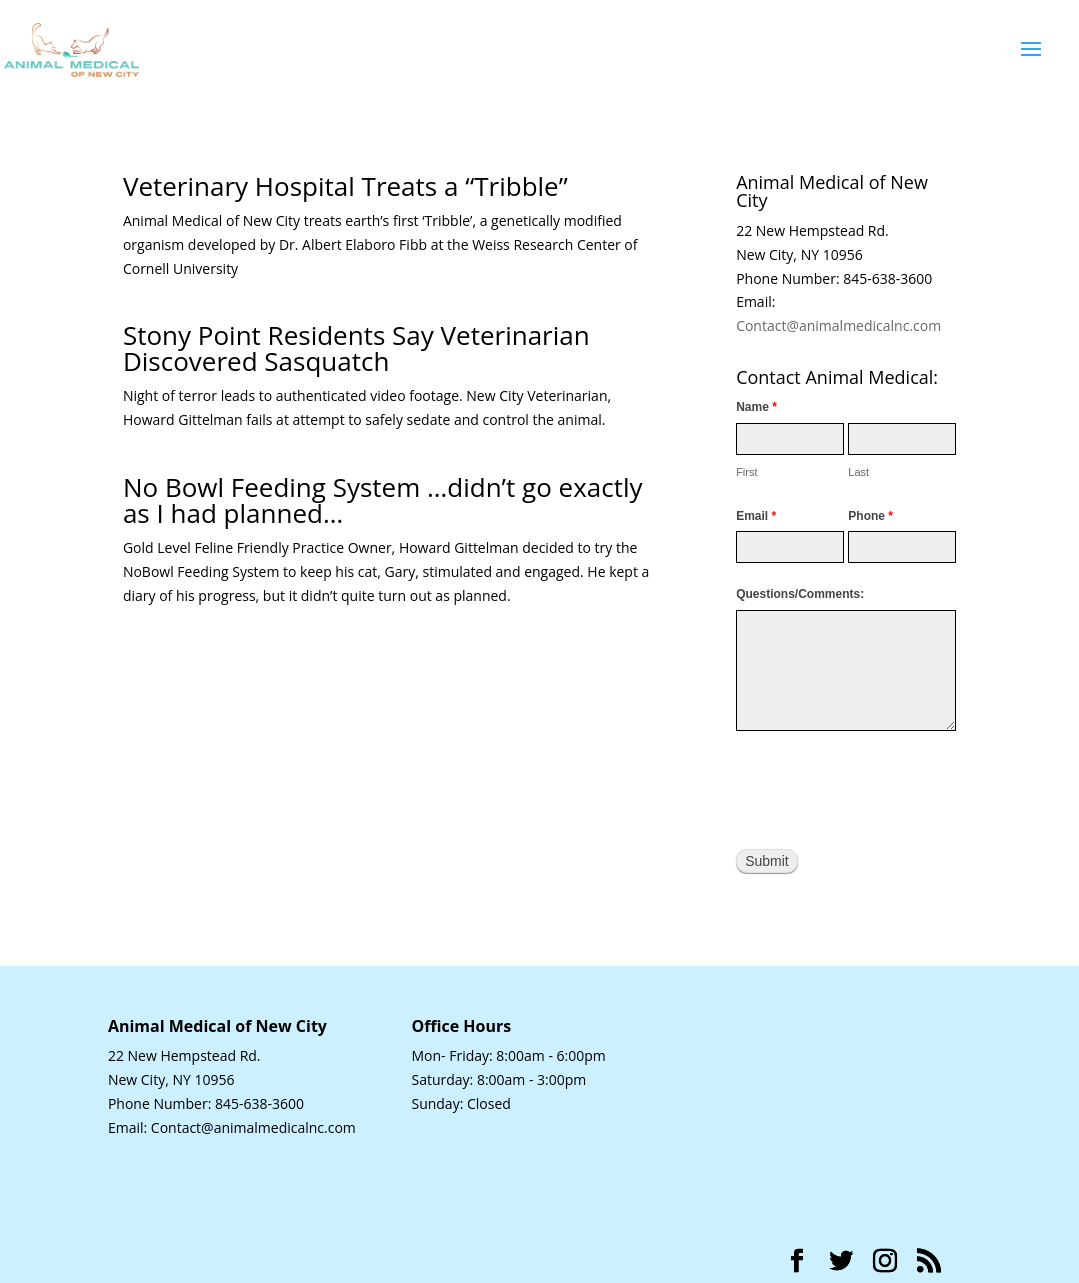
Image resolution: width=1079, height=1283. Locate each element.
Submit (767, 861)
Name (756, 407)
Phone (870, 516)
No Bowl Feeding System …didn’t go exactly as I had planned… (383, 500)
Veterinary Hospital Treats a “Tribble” (345, 186)
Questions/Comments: (800, 594)
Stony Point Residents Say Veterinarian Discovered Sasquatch (356, 348)
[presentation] (888, 790)
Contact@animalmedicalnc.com (838, 325)
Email (756, 516)
